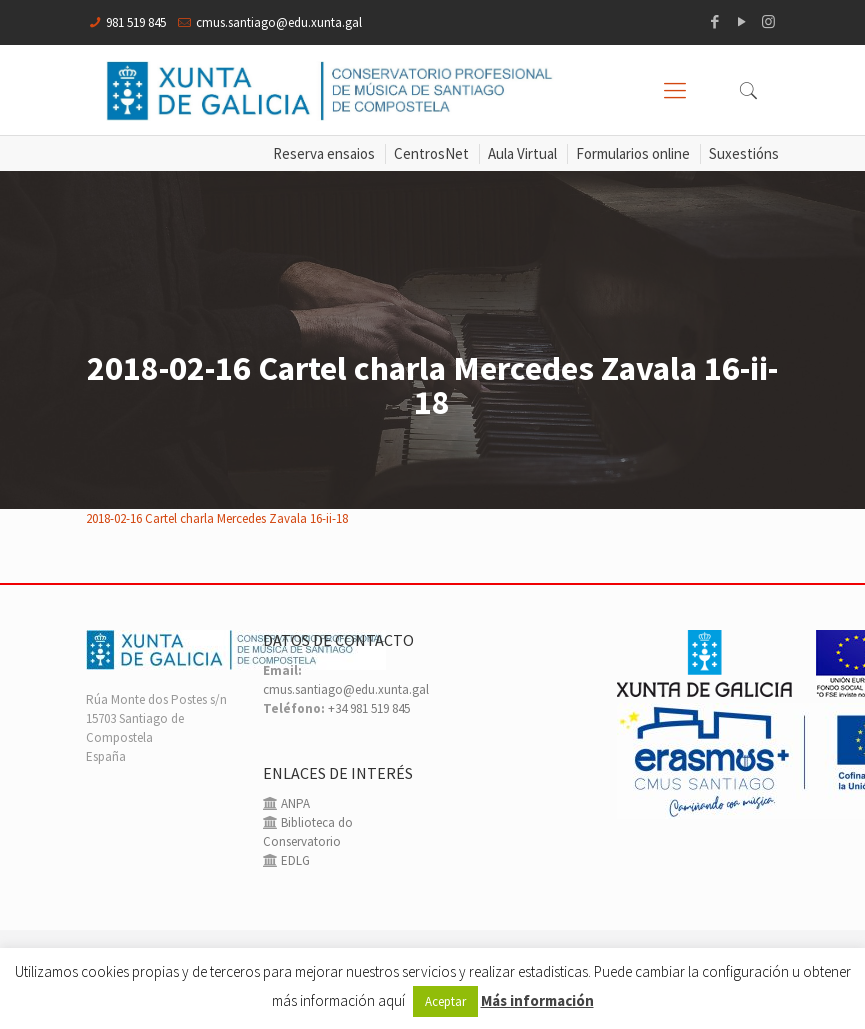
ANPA (294, 803)
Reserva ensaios (324, 153)
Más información (537, 1000)
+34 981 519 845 (369, 708)
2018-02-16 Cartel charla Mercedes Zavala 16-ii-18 (217, 518)
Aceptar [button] (445, 1001)
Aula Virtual (522, 153)
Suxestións (744, 153)
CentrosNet (431, 153)
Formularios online (633, 153)
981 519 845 (136, 22)
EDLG (294, 860)
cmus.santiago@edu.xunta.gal (279, 22)
